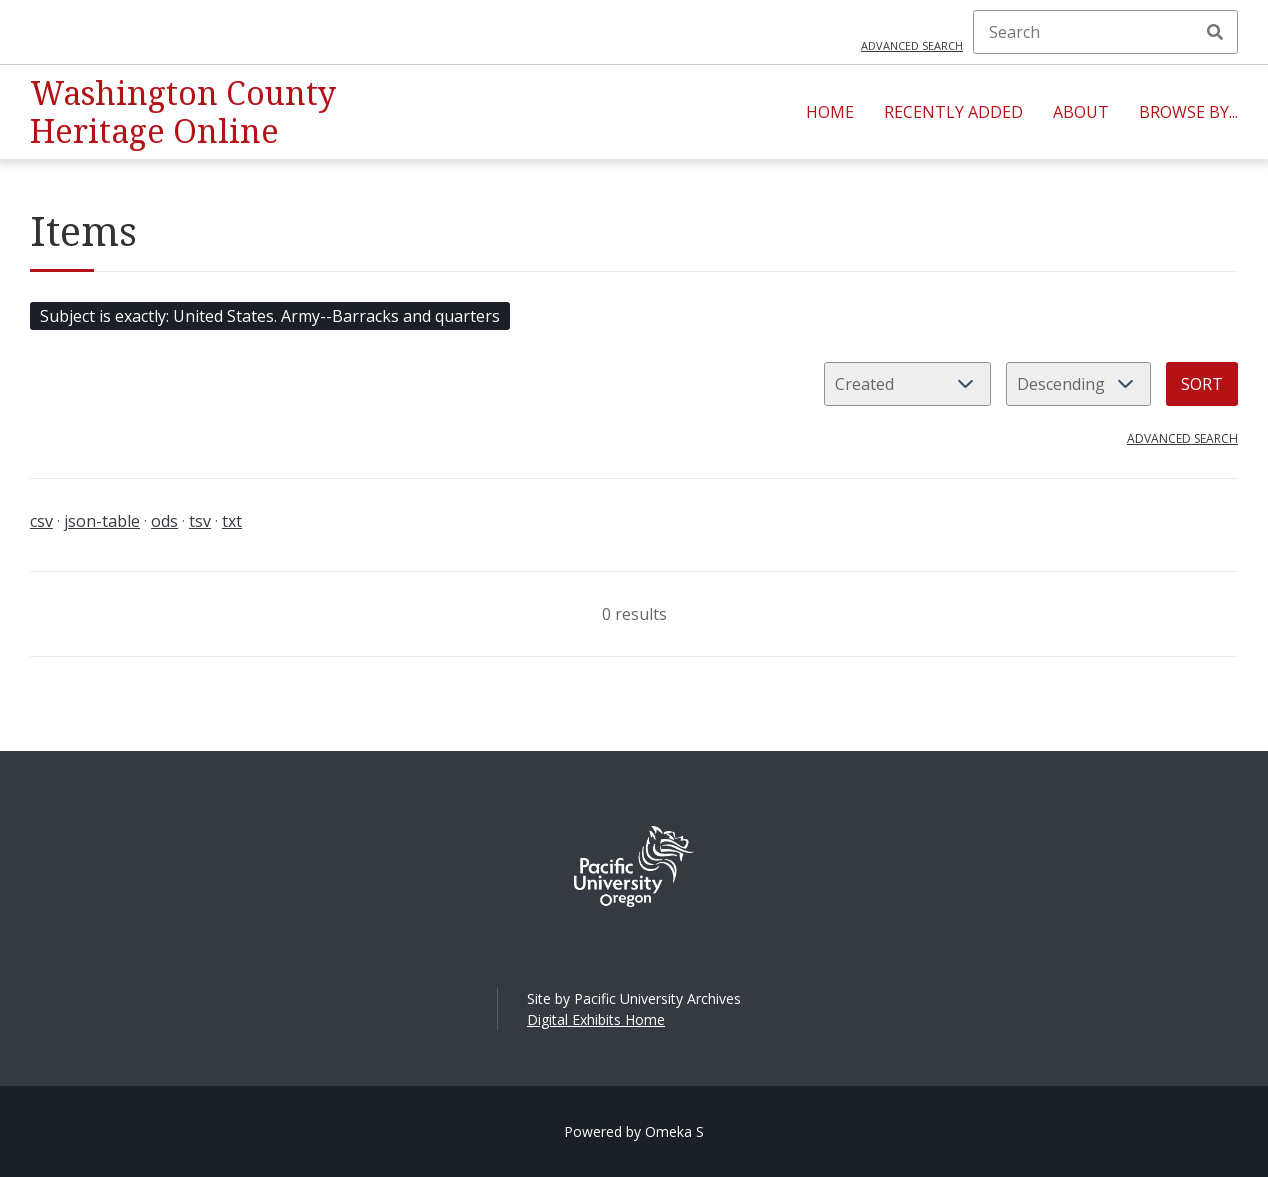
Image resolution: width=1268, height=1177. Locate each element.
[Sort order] (1078, 384)
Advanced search (912, 45)
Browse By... (1188, 112)
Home (830, 112)
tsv (200, 521)
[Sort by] (907, 384)
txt (232, 521)
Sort (1202, 384)
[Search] (1105, 32)
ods (164, 521)
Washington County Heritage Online (183, 111)
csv (41, 521)
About (1081, 112)
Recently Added (953, 112)
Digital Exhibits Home (596, 1019)
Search (1215, 32)
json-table (102, 521)
